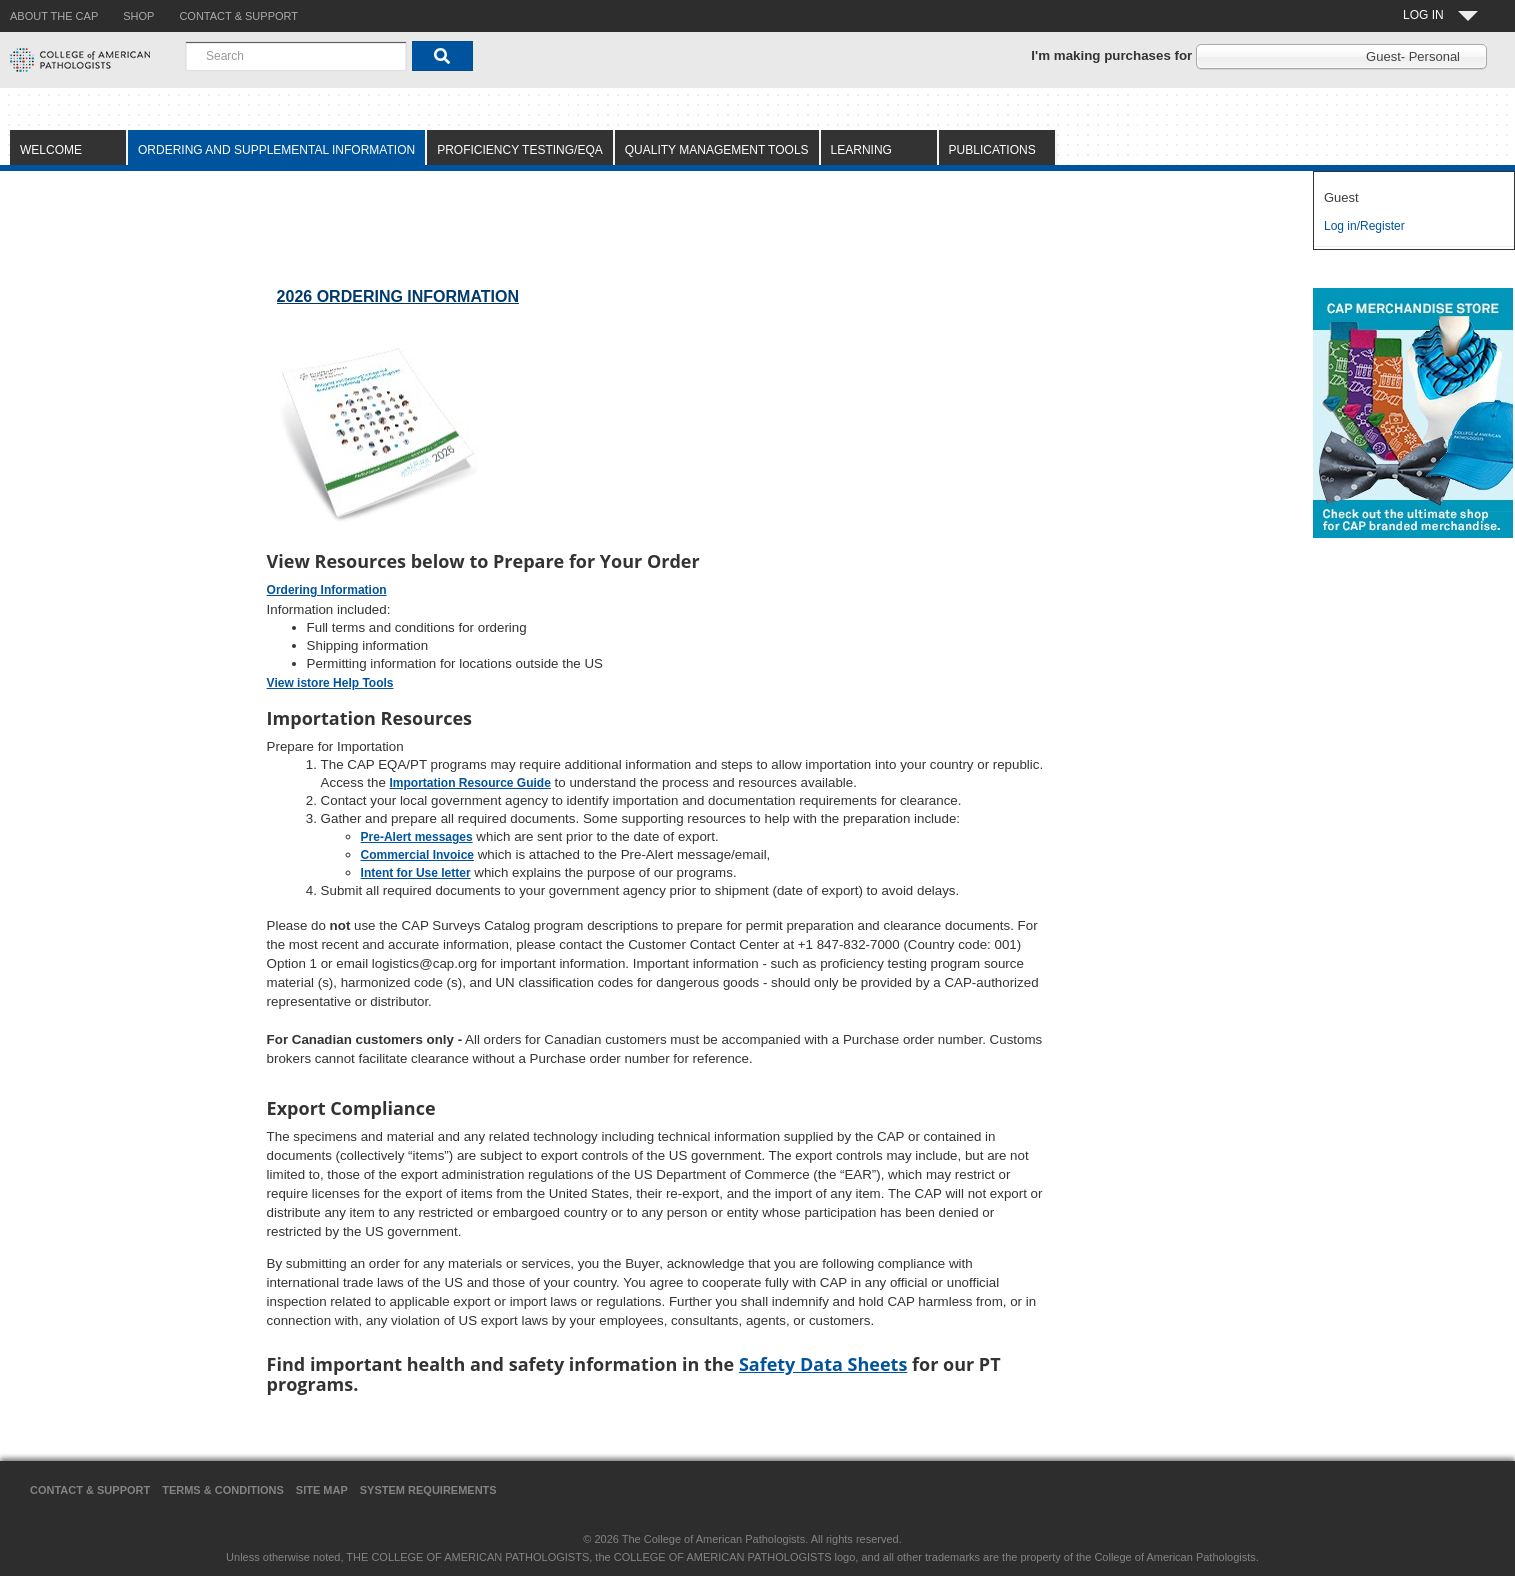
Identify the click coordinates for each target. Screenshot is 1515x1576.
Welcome (51, 150)
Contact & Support (90, 1490)
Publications (992, 150)
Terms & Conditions (223, 1490)
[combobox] (296, 56)
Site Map (322, 1490)
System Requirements (428, 1490)
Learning (861, 150)
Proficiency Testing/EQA (520, 150)
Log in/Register (1364, 226)
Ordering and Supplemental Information (276, 150)
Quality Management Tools (717, 150)
